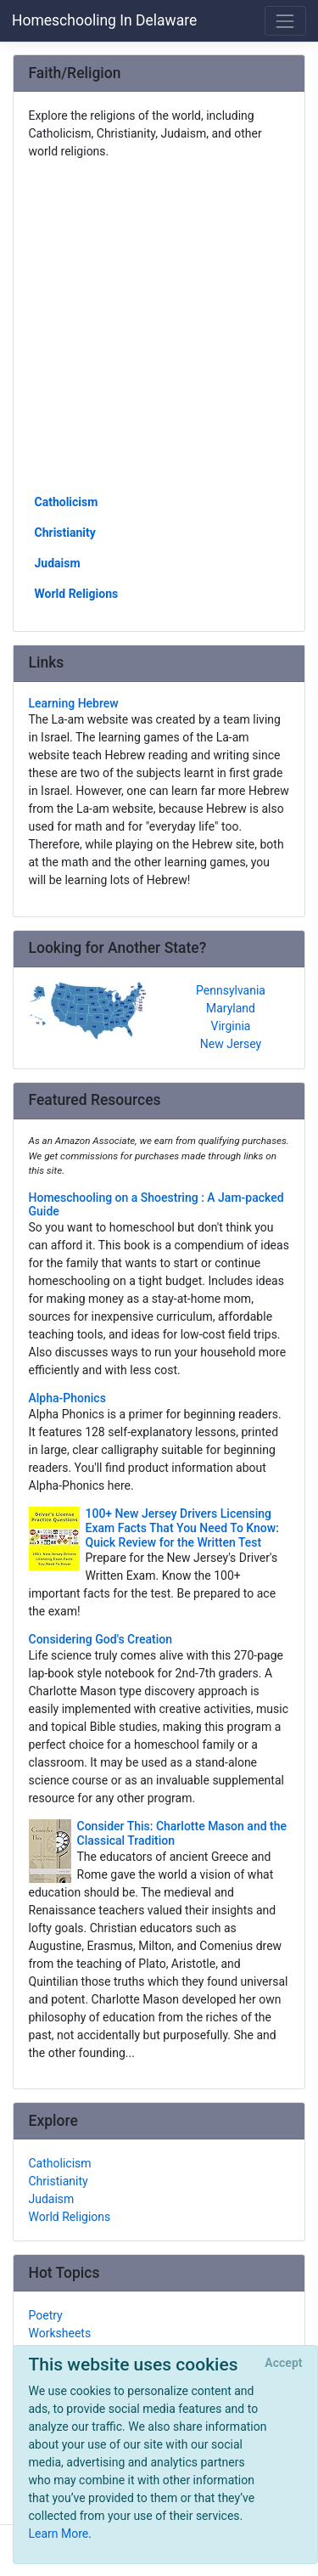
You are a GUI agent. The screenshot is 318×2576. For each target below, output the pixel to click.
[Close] (283, 2364)
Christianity (65, 532)
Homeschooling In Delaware (104, 20)
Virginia (231, 1026)
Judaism (58, 563)
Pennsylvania (230, 990)
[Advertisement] (159, 325)
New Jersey (230, 1044)
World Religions (77, 593)
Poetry (46, 2315)
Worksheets (60, 2333)
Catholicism (66, 502)
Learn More (59, 2533)
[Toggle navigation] (285, 21)
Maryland (230, 1008)
